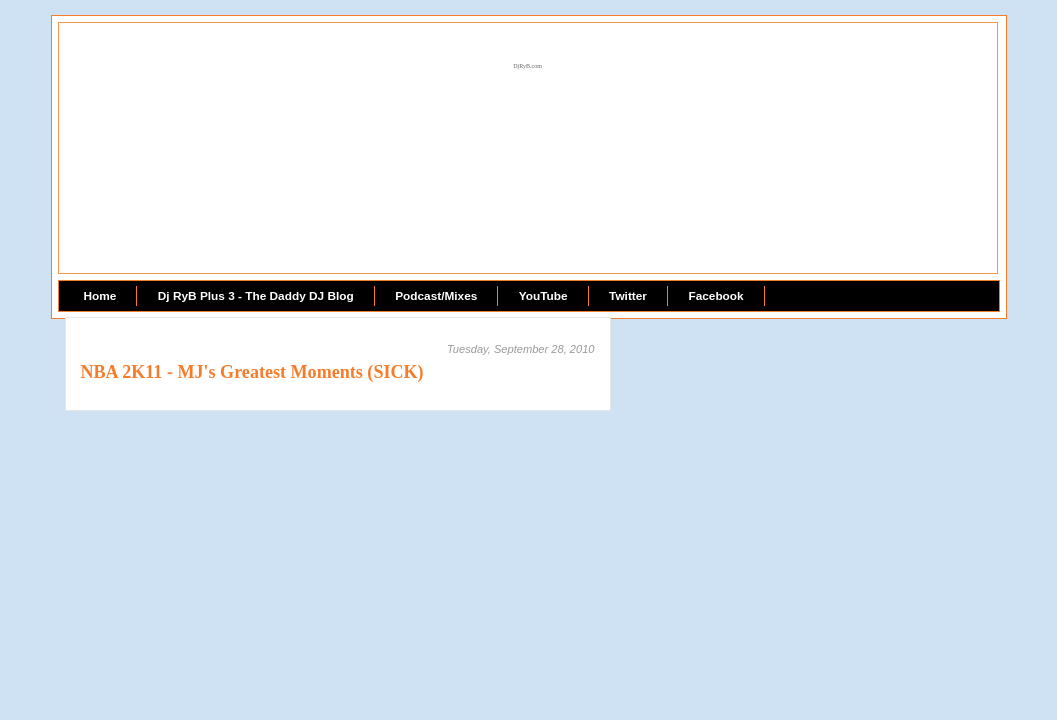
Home (100, 296)
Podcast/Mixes (436, 296)
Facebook (715, 296)
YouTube (543, 296)
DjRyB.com (527, 66)
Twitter (628, 296)
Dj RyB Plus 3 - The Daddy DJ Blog (256, 296)
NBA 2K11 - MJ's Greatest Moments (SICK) (252, 372)
